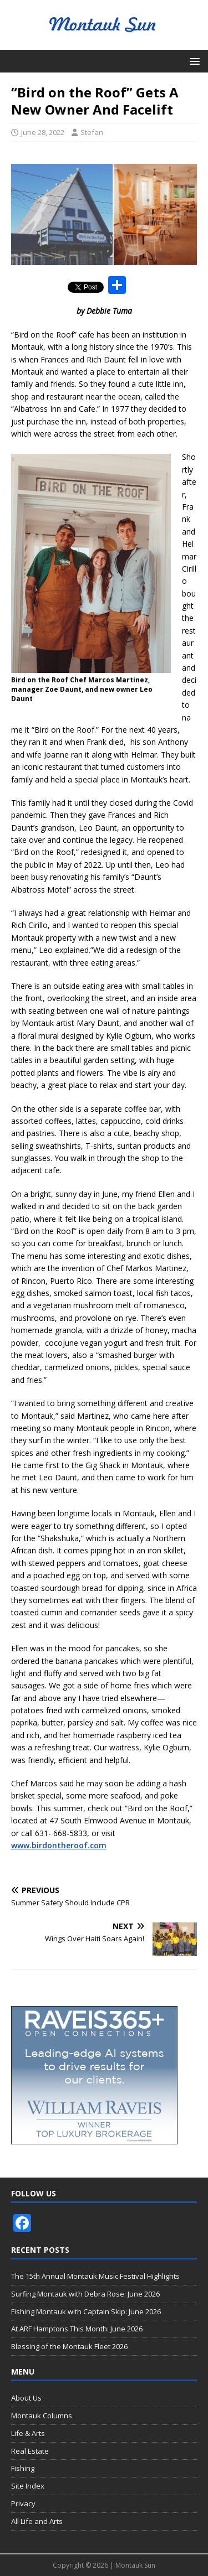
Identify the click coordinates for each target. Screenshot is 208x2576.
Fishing (22, 2468)
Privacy (23, 2503)
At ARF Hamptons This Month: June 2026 (77, 2329)
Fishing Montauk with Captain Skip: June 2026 (86, 2311)
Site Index (27, 2486)
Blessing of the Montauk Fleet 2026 (69, 2346)
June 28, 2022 (42, 132)
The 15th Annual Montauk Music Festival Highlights (95, 2276)
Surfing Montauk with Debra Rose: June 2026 (85, 2294)
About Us (26, 2398)
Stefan (91, 132)
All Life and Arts (37, 2521)
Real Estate (30, 2451)
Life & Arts (28, 2433)
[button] (192, 61)
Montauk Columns (41, 2415)
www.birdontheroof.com (58, 1845)
